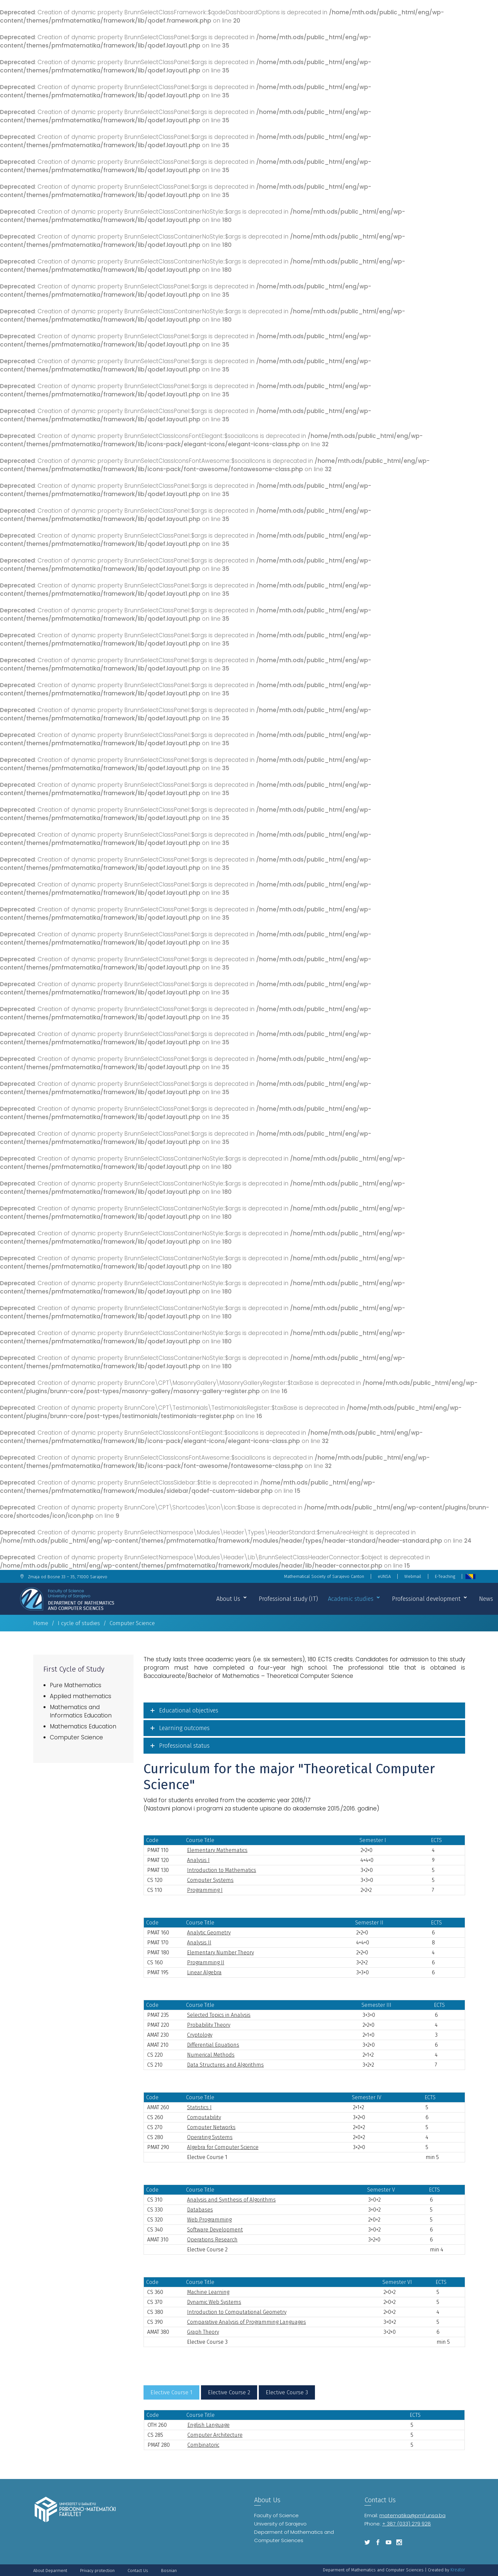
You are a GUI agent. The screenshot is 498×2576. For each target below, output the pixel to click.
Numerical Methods (211, 2055)
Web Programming (209, 2219)
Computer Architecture (215, 2435)
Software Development (215, 2229)
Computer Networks (211, 2127)
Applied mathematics (80, 1696)
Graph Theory (203, 2332)
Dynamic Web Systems (214, 2302)
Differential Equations (213, 2045)
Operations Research (212, 2239)
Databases (200, 2210)
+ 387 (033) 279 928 (406, 2523)
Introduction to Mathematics (221, 1870)
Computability (204, 2117)
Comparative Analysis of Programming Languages (246, 2322)
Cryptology (199, 2035)
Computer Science (76, 1737)
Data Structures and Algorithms (225, 2065)
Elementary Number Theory (220, 1952)
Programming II (205, 1962)
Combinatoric (203, 2445)
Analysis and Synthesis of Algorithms (231, 2200)
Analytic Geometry (209, 1932)
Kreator (457, 2570)
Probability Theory (208, 2025)
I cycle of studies (79, 1623)
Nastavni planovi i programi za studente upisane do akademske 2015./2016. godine (261, 1808)
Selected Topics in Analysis (218, 2015)
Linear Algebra (204, 1972)
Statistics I (199, 2107)
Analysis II (199, 1942)
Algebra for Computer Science (222, 2147)
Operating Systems (210, 2137)
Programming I (205, 1890)
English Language (208, 2425)
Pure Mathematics (75, 1685)
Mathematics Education (83, 1726)
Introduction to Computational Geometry (236, 2312)
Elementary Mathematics (217, 1850)
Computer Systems (210, 1880)
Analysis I (198, 1860)
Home (40, 1623)
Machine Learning (208, 2292)
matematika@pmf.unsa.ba (412, 2515)
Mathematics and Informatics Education (81, 1711)
